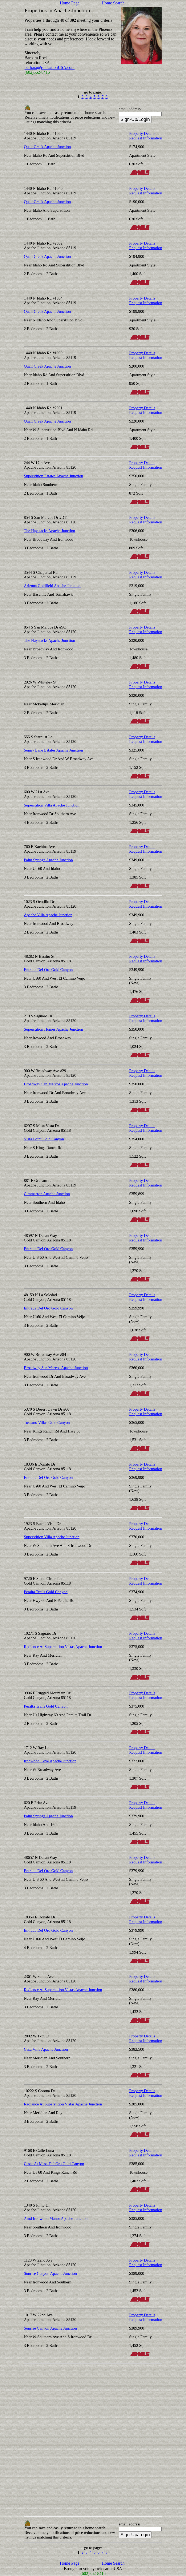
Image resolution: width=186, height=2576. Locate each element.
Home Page (70, 3)
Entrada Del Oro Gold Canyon (48, 969)
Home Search (113, 3)
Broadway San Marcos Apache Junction (56, 1084)
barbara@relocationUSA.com (50, 67)
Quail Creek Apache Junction (47, 146)
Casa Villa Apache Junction (46, 2049)
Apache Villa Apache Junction (48, 915)
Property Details (142, 133)
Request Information (145, 138)
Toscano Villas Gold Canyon (47, 1422)
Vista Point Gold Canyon (44, 1139)
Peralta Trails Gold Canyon (46, 1592)
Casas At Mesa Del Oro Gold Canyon (54, 2163)
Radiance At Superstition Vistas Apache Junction (63, 1646)
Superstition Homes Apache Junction (53, 1029)
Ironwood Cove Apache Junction (50, 1761)
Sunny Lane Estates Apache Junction (53, 750)
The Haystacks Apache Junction (49, 530)
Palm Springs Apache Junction (48, 860)
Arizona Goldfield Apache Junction (52, 585)
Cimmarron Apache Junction (47, 1194)
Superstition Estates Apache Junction (53, 476)
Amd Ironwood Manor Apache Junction (56, 2218)
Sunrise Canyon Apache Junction (50, 2273)
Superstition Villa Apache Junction (52, 805)
